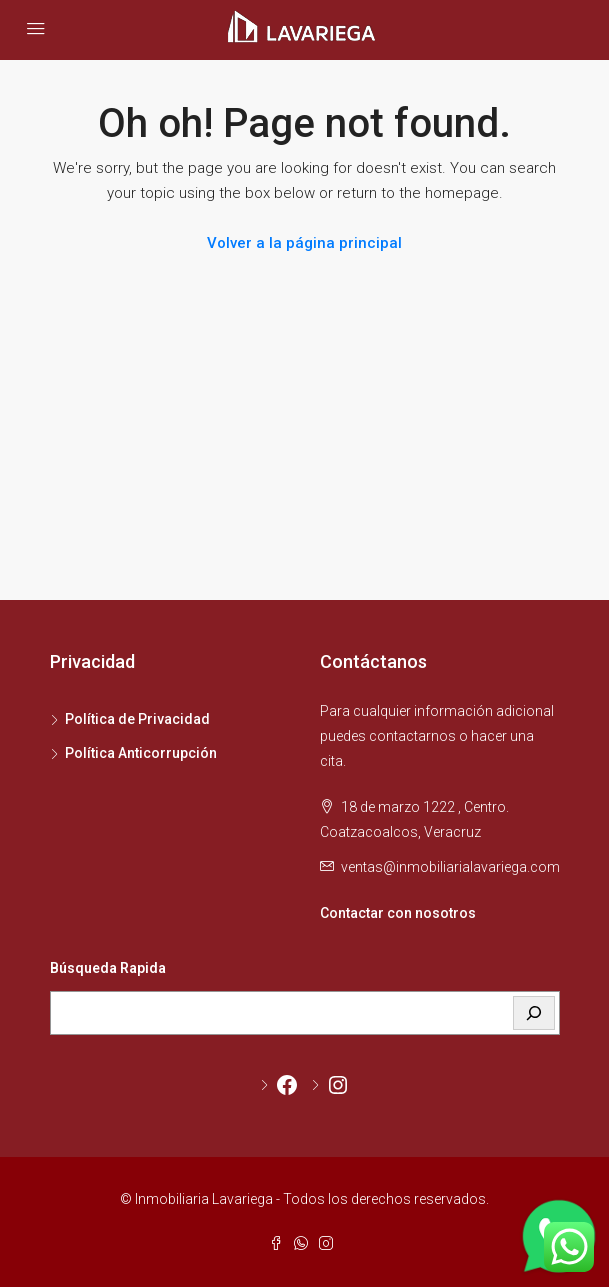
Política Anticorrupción (141, 753)
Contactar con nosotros (398, 913)
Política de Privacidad (137, 719)
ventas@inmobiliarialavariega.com (450, 867)
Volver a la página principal (304, 243)
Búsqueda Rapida (108, 968)
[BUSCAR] (534, 1013)
